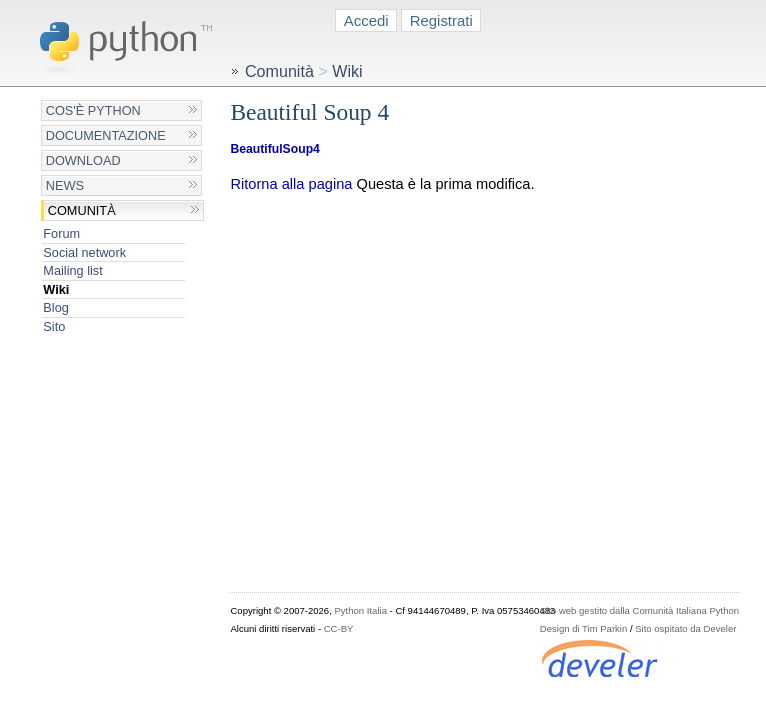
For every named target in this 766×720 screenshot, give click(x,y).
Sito (54, 326)
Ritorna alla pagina (291, 184)
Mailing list (72, 270)
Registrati (441, 20)
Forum (61, 233)
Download (83, 160)
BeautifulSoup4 (274, 149)
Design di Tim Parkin (583, 628)
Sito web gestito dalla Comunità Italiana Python (639, 610)
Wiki (56, 289)
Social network (84, 252)
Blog (55, 307)
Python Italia (360, 610)
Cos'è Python (93, 110)
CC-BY (339, 628)
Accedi (366, 20)
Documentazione (106, 135)
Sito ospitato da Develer (685, 628)
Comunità (82, 210)
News (65, 185)
